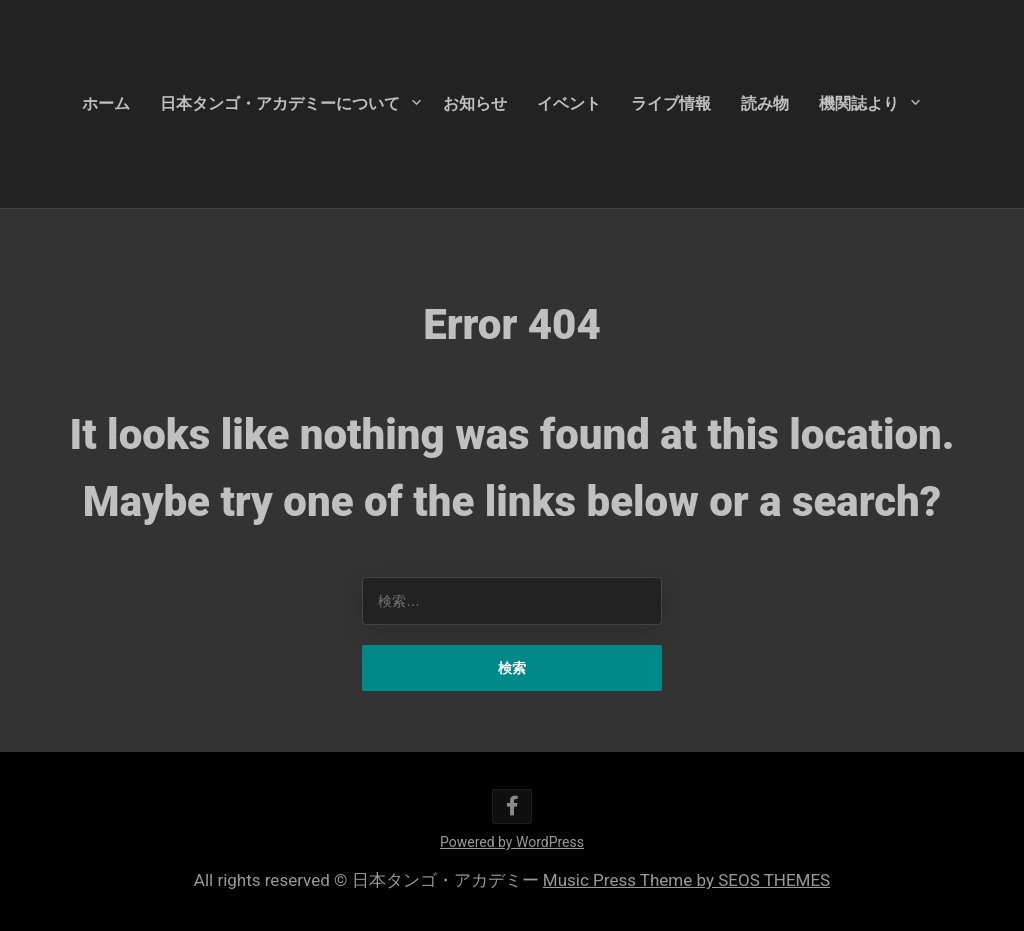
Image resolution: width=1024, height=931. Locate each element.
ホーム (106, 103)
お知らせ (475, 103)
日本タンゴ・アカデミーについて (280, 103)
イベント (569, 103)
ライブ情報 (671, 103)
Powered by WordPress (512, 842)
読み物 (765, 103)
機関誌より (859, 103)
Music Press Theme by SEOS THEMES (686, 880)
